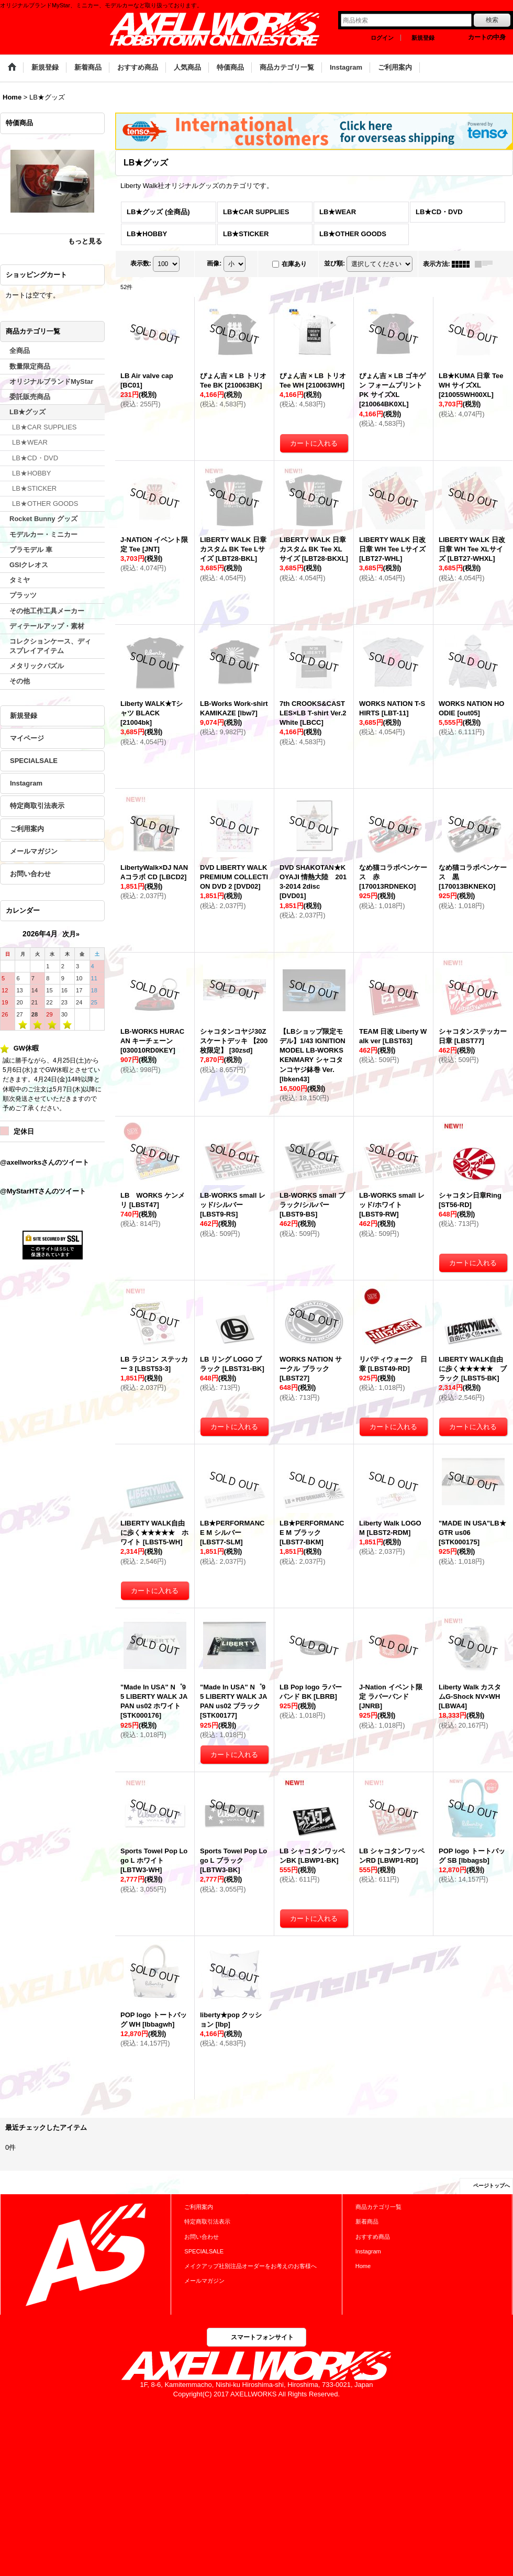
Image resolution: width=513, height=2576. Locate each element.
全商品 (19, 351)
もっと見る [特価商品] (85, 241)
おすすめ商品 (372, 2237)
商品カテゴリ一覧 (378, 2207)
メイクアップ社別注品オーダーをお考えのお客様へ (250, 2266)
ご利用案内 (27, 829)
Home (363, 2266)
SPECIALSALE (34, 761)
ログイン (382, 38)
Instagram (26, 783)
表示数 (140, 263)
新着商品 (366, 2221)
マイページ (27, 738)
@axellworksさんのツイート (44, 1162)
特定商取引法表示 (37, 806)
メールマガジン (34, 851)
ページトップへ (491, 2185)
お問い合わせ (30, 874)
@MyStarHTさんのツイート (43, 1191)
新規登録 (422, 38)
